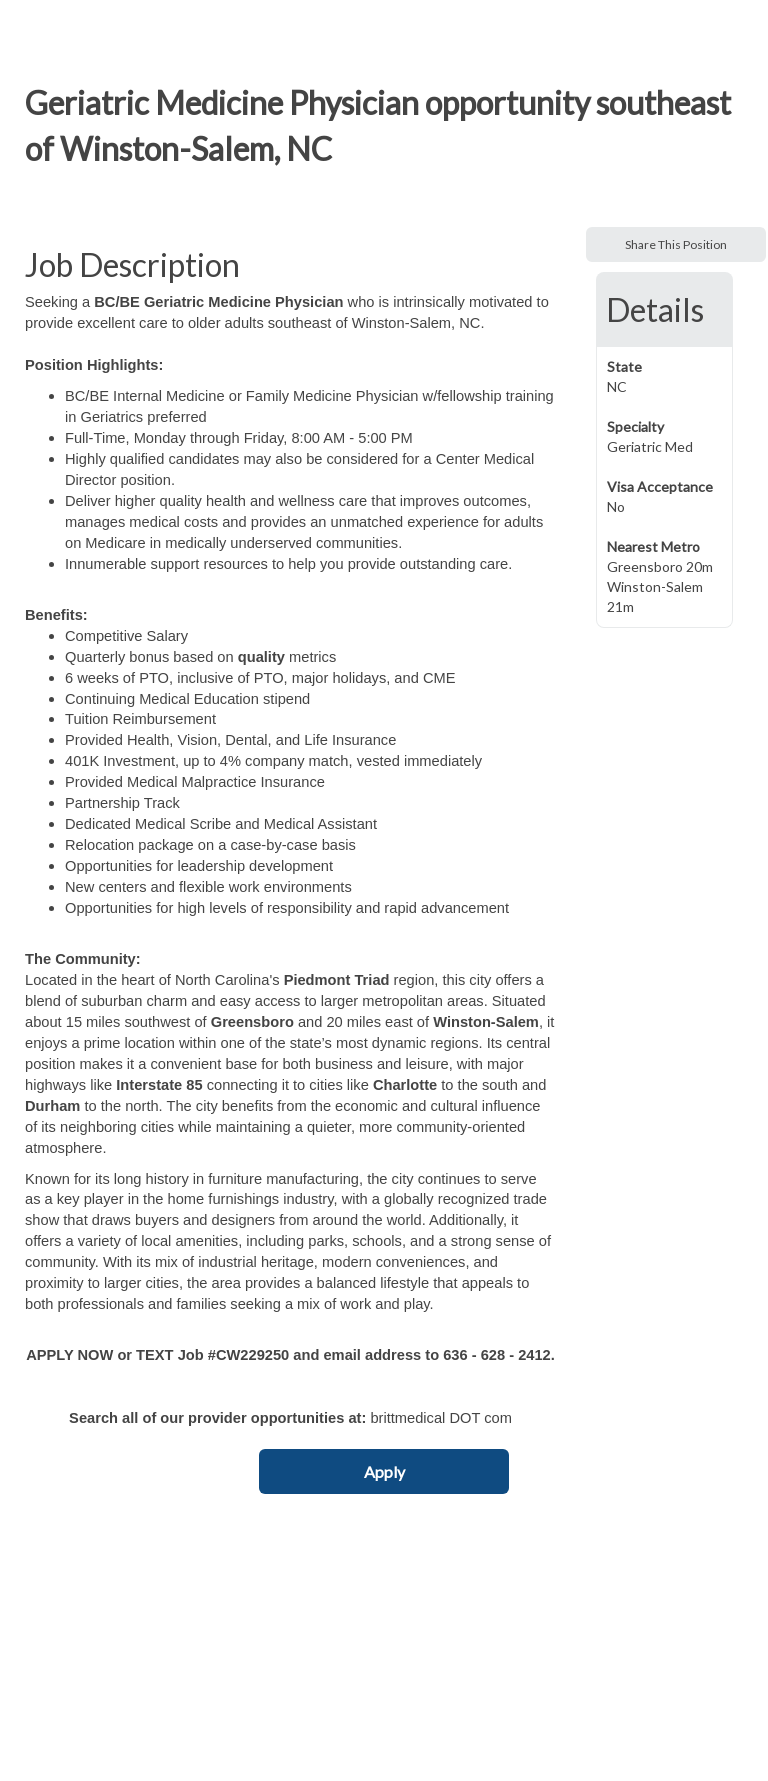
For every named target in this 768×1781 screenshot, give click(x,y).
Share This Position (676, 244)
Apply (384, 1471)
